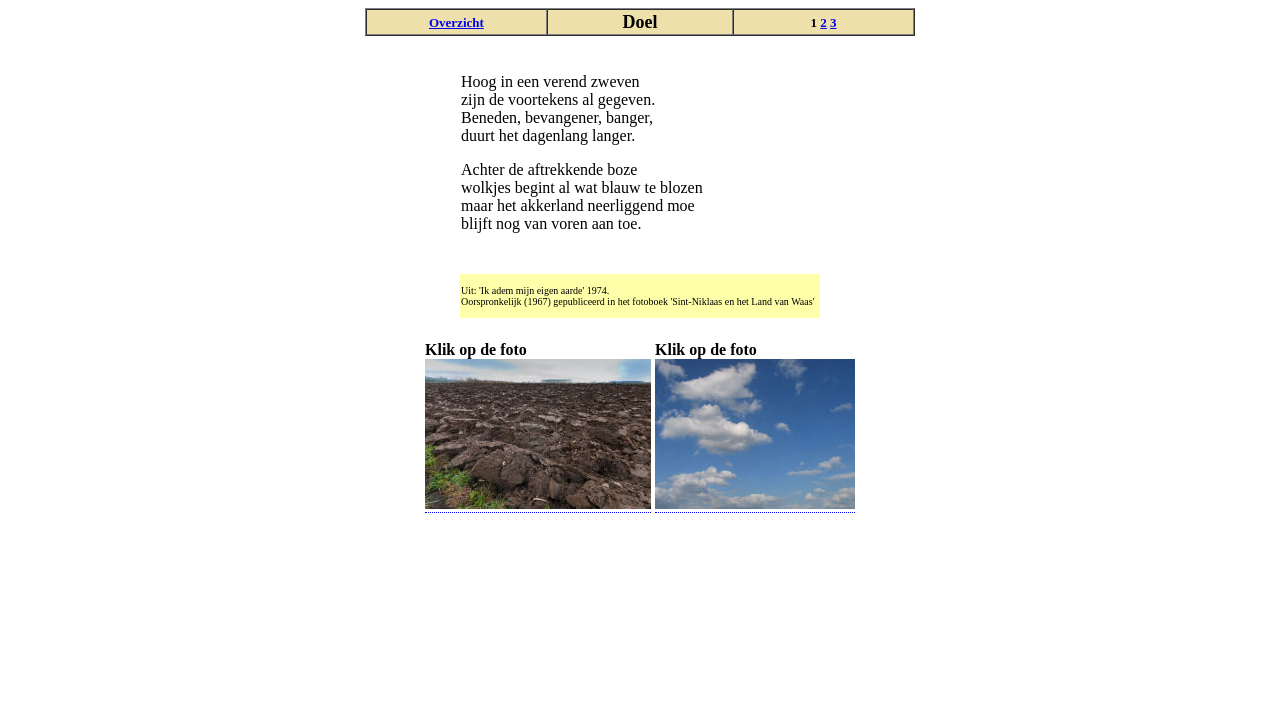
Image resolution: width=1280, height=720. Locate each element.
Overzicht (456, 22)
